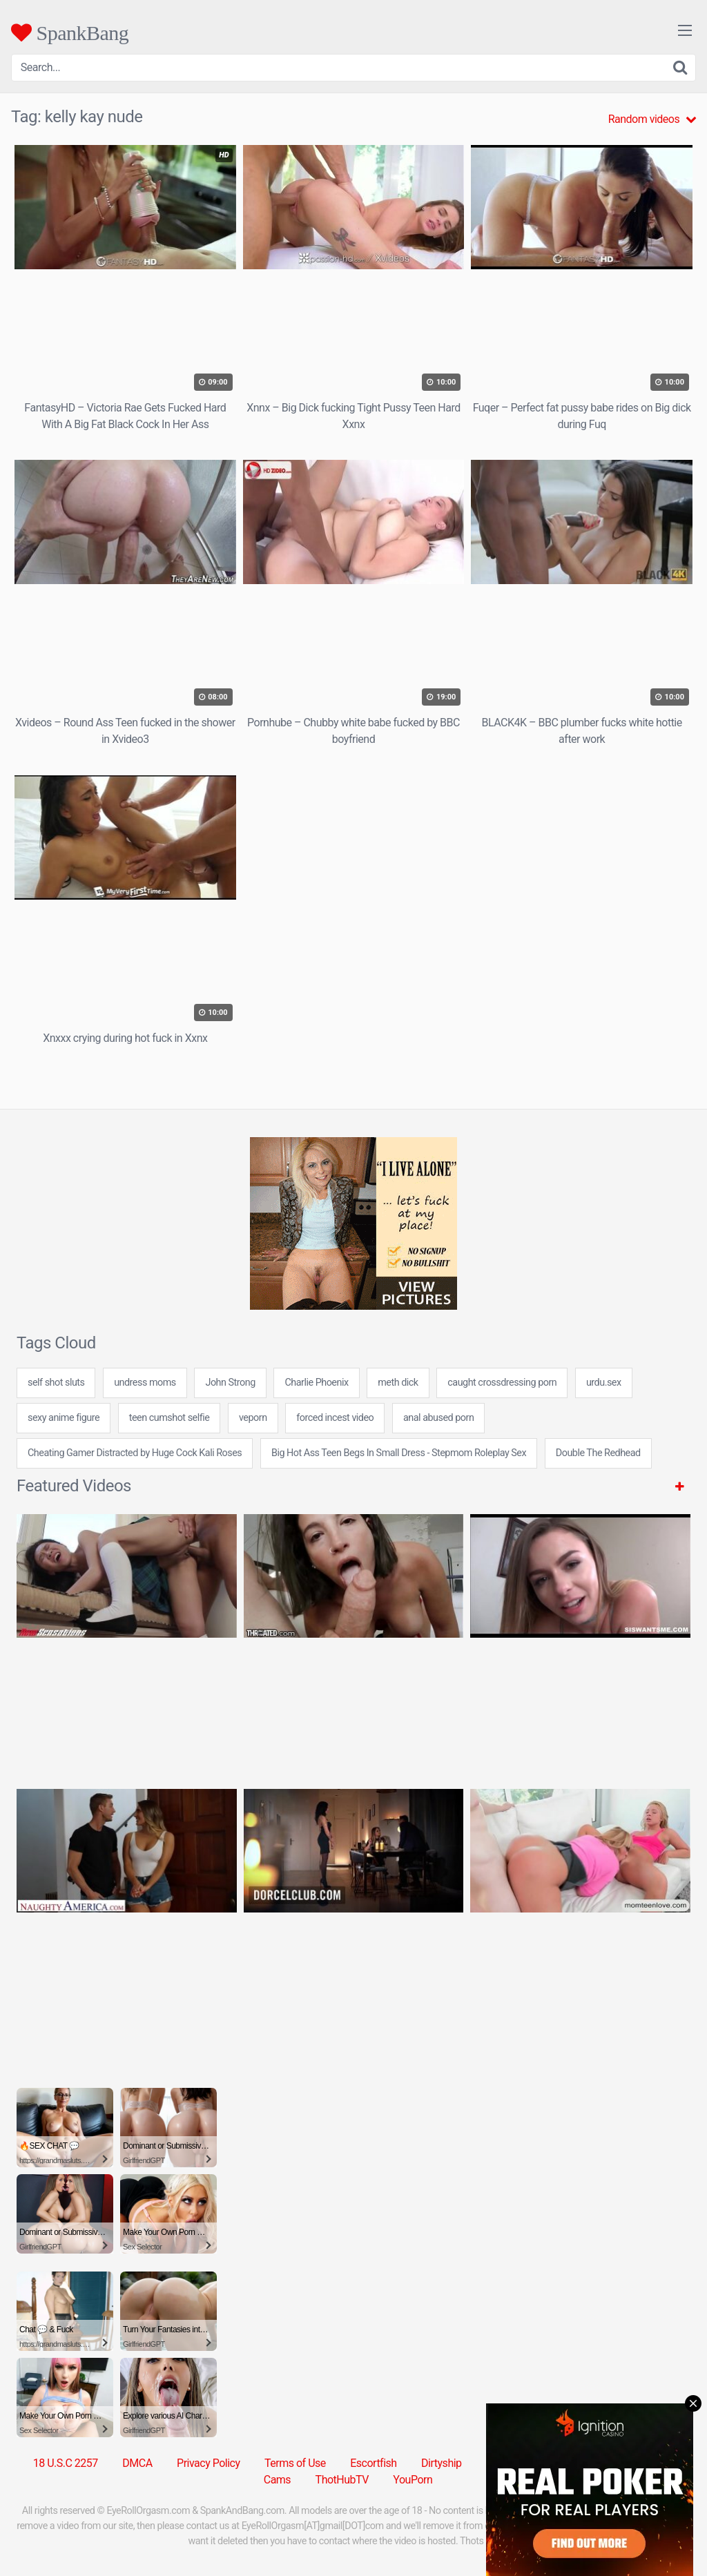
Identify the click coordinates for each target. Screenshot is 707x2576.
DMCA (137, 2463)
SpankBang (69, 32)
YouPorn (412, 2479)
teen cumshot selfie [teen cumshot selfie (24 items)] (169, 1418)
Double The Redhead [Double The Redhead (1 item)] (598, 1453)
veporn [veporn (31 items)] (253, 1418)
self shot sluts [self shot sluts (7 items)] (56, 1382)
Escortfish (373, 2463)
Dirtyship (441, 2463)
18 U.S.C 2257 (65, 2463)
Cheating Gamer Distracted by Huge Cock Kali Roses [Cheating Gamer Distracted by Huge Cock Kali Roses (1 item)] (135, 1453)
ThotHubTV (342, 2479)
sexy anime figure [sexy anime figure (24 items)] (63, 1418)
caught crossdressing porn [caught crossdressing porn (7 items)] (501, 1382)
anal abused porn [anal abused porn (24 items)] (438, 1418)
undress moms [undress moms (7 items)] (145, 1382)
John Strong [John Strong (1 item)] (230, 1382)
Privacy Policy (208, 2463)
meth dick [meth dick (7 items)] (398, 1382)
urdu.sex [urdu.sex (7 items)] (603, 1382)
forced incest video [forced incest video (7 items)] (335, 1418)
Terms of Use (295, 2463)
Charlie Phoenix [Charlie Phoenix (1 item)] (316, 1382)
